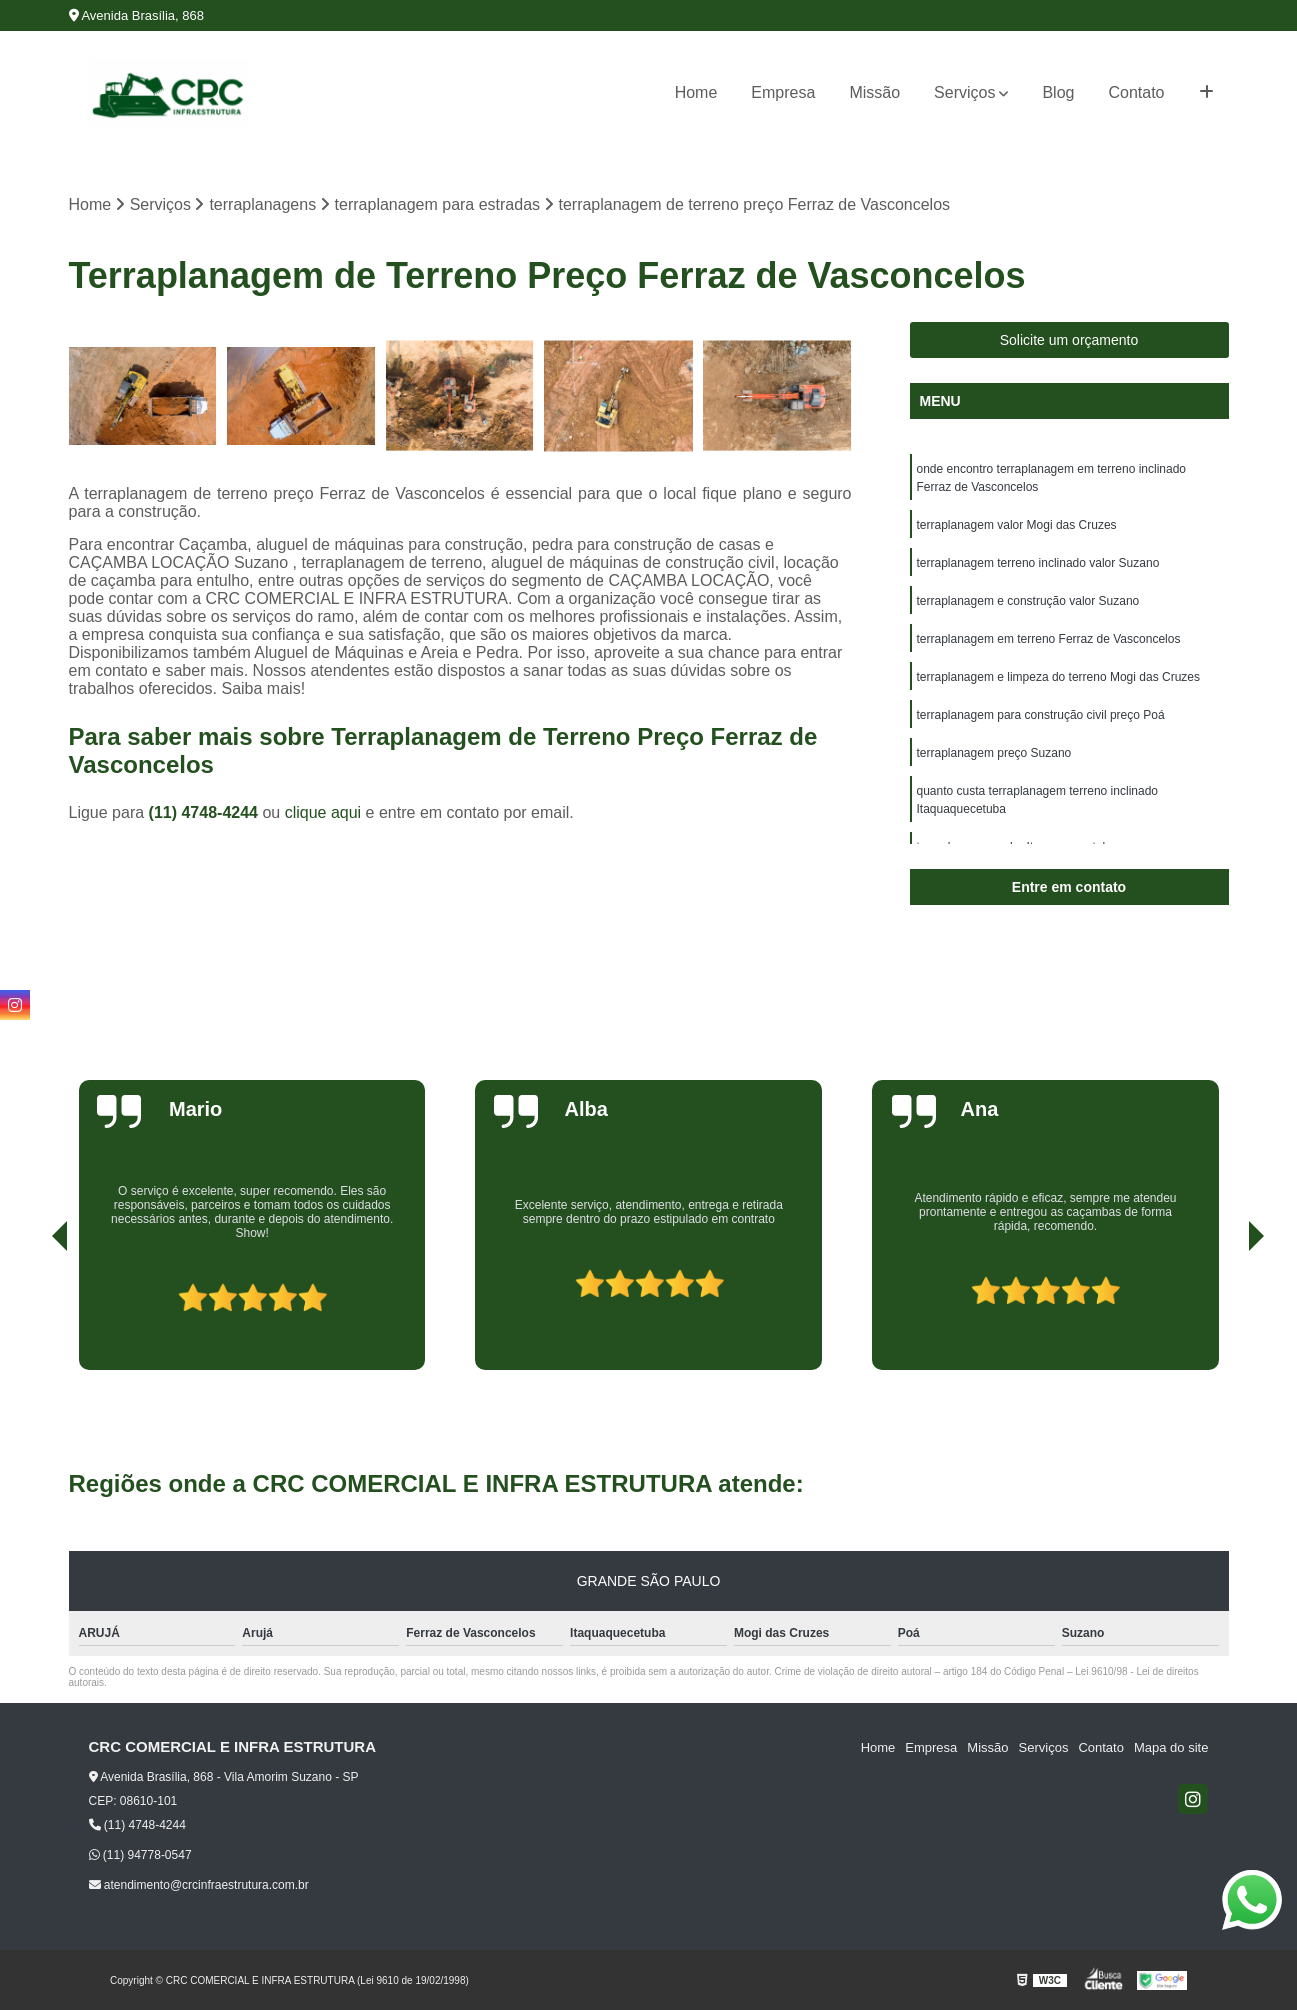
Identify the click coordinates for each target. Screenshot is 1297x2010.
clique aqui (323, 812)
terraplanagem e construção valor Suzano (1028, 601)
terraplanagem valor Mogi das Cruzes (1017, 525)
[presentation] (32, 1313)
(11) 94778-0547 (140, 1855)
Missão (874, 92)
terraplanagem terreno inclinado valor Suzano (1038, 563)
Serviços (964, 92)
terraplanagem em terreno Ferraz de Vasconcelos (1049, 639)
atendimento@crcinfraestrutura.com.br (199, 1885)
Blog (1058, 92)
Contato (1136, 92)
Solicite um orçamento (1069, 340)
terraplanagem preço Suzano (994, 753)
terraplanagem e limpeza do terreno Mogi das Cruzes (1058, 677)
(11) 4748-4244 (206, 812)
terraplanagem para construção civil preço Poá (1041, 715)
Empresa (783, 92)
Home (696, 92)
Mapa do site (1171, 1747)
